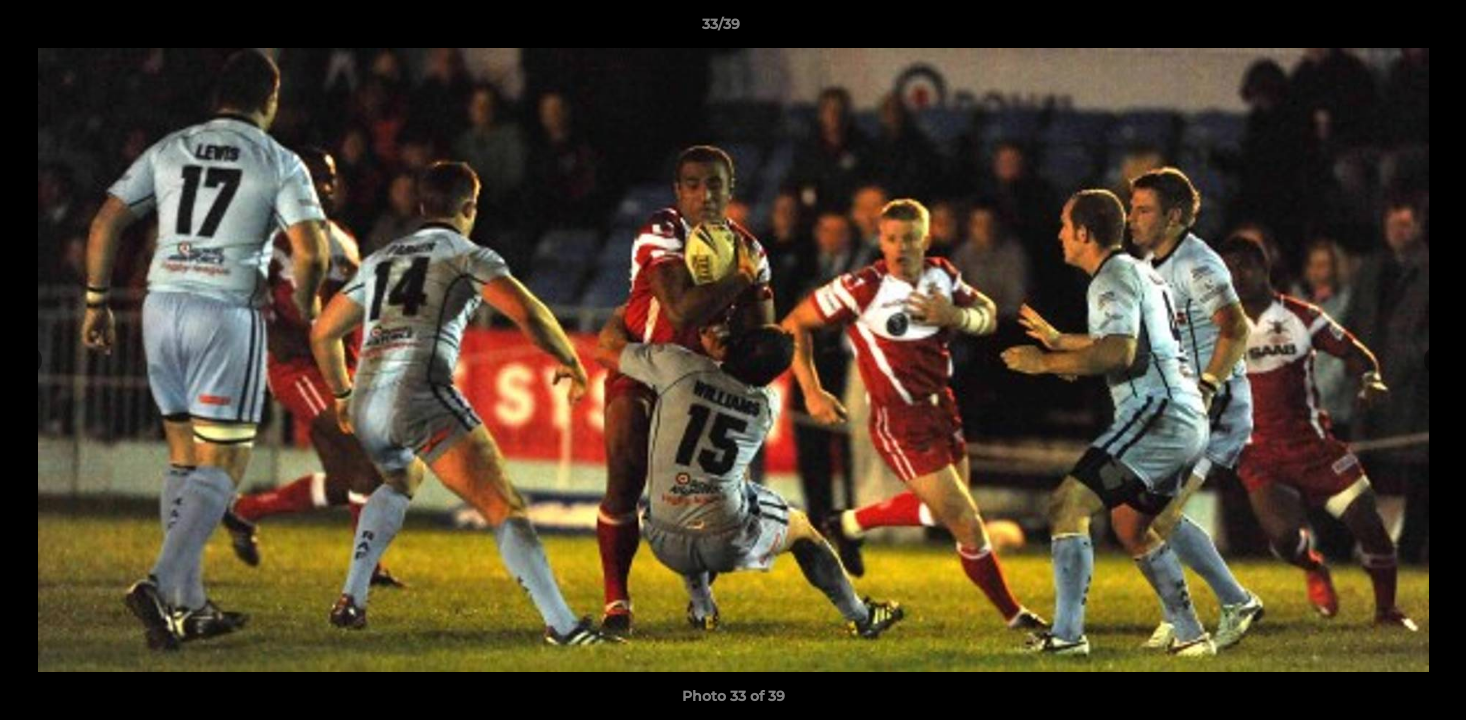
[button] (1382, 29)
